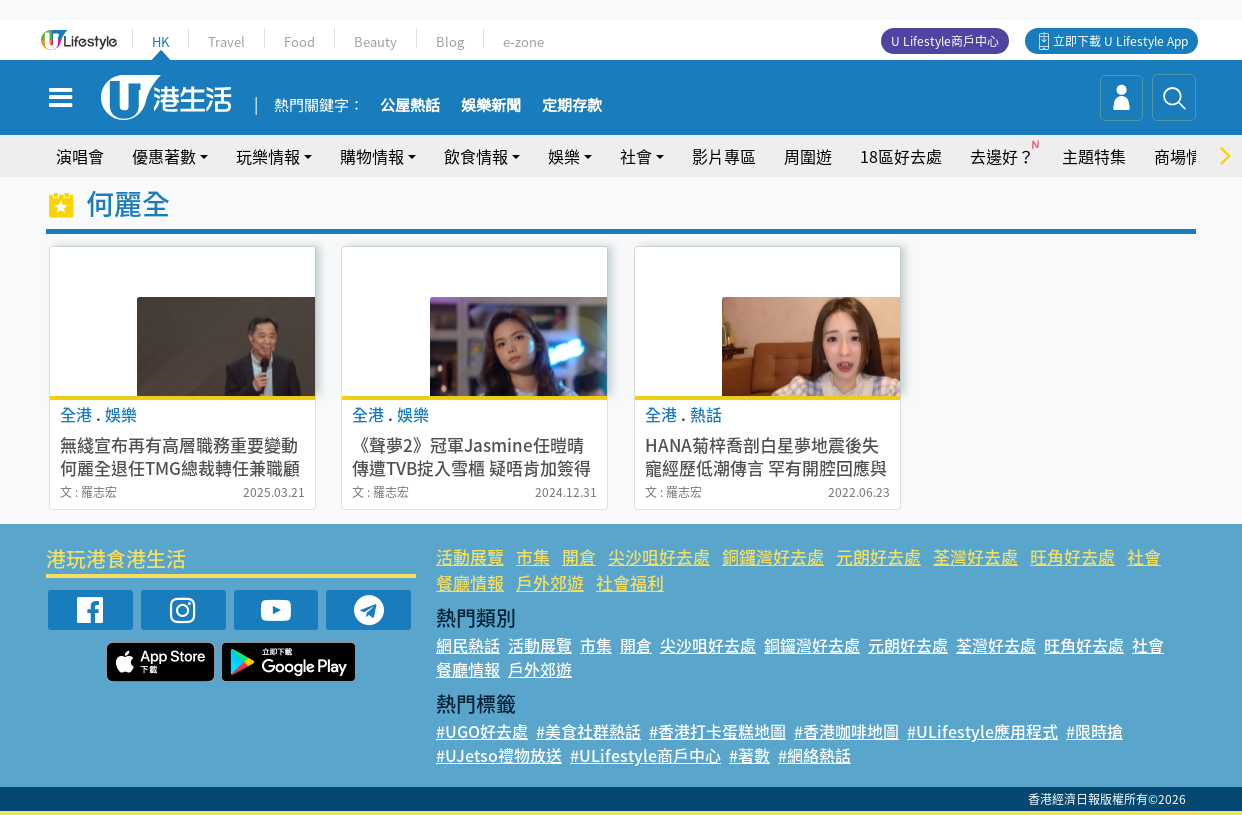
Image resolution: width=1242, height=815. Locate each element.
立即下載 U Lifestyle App (1120, 41)
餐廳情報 (470, 582)
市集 (533, 556)
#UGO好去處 (482, 731)
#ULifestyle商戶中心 (645, 755)
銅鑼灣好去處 (773, 556)
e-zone (523, 41)
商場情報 (1186, 156)
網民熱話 (468, 645)
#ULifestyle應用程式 (982, 731)
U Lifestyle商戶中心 (945, 41)
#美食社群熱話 (588, 731)
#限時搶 (1094, 731)
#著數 (749, 755)
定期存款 (572, 106)
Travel (226, 41)
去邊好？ (1002, 156)
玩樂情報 (268, 156)
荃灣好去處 (975, 556)
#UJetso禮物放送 (499, 755)
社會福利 (630, 582)
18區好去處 (901, 156)
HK (160, 41)
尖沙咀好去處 (659, 556)
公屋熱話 (410, 106)
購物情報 (372, 156)
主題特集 (1094, 156)
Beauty (375, 41)
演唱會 (80, 156)
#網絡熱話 (814, 755)
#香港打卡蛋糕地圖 (717, 731)
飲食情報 (476, 156)
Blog (450, 41)
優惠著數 (164, 156)
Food (299, 41)
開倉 (579, 556)
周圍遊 (808, 156)
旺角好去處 (1072, 556)
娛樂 (564, 156)
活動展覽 (470, 556)
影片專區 (724, 156)
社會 (636, 156)
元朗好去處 (878, 556)
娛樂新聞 (491, 106)
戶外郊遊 (550, 582)
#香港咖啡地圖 (846, 731)
